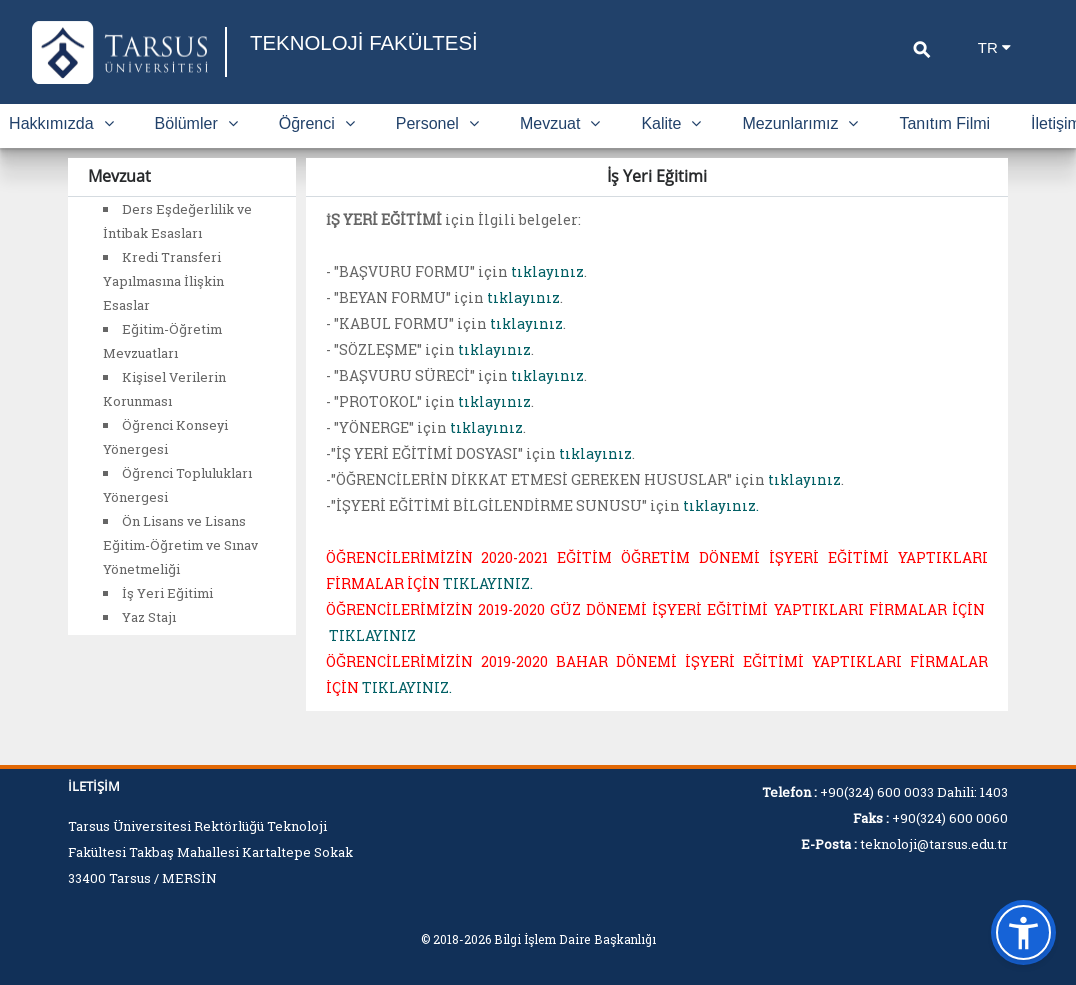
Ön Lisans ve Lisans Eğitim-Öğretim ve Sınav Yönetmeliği (180, 545)
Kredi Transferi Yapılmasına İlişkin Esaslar (163, 281)
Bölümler (196, 123)
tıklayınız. (721, 505)
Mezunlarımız (800, 123)
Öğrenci (317, 123)
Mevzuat (560, 123)
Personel (437, 123)
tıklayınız (547, 271)
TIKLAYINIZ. (488, 583)
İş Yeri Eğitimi (167, 593)
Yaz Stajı (149, 617)
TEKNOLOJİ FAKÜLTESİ (372, 42)
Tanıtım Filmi (944, 123)
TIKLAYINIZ (372, 635)
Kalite (671, 123)
